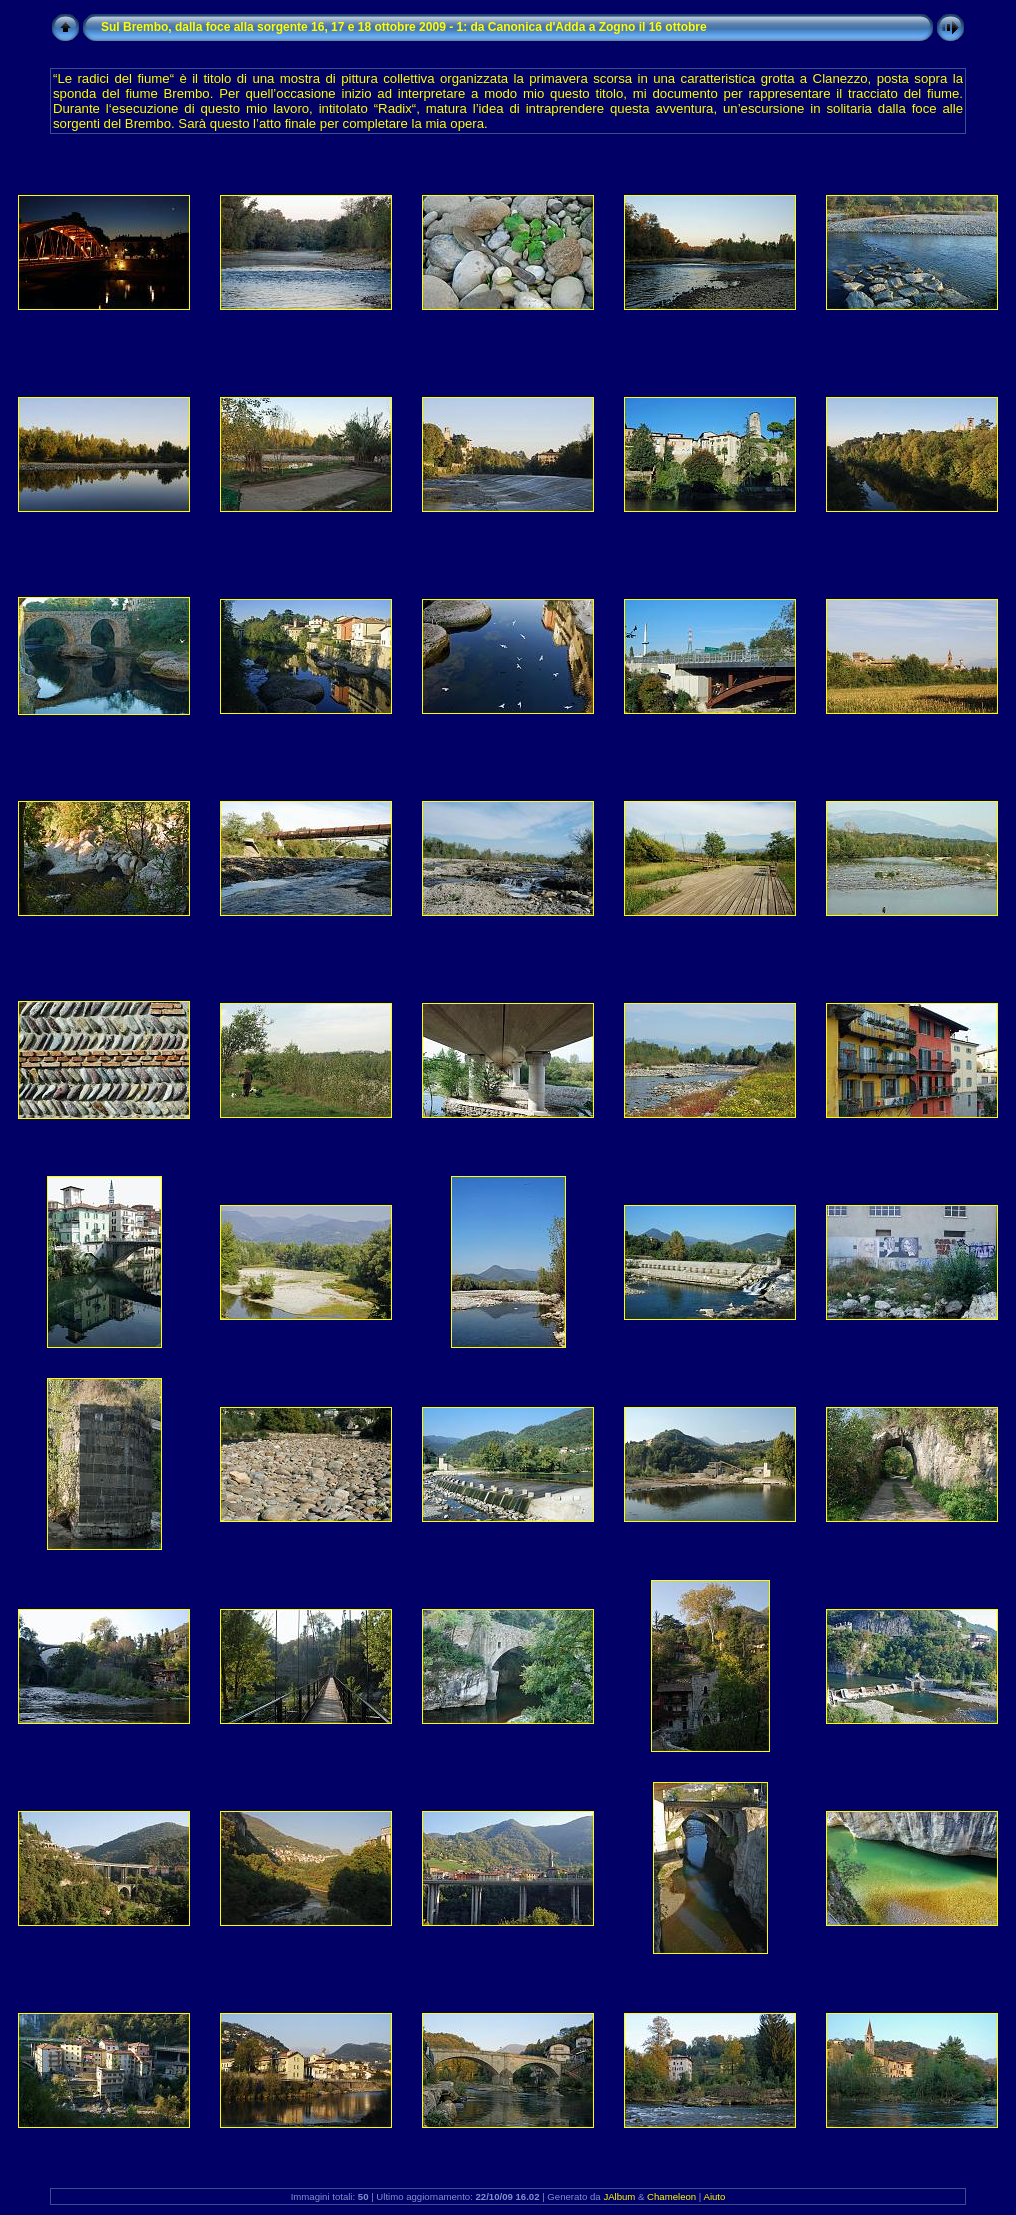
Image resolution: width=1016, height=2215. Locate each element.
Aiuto (714, 2196)
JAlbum (619, 2196)
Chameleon (671, 2196)
